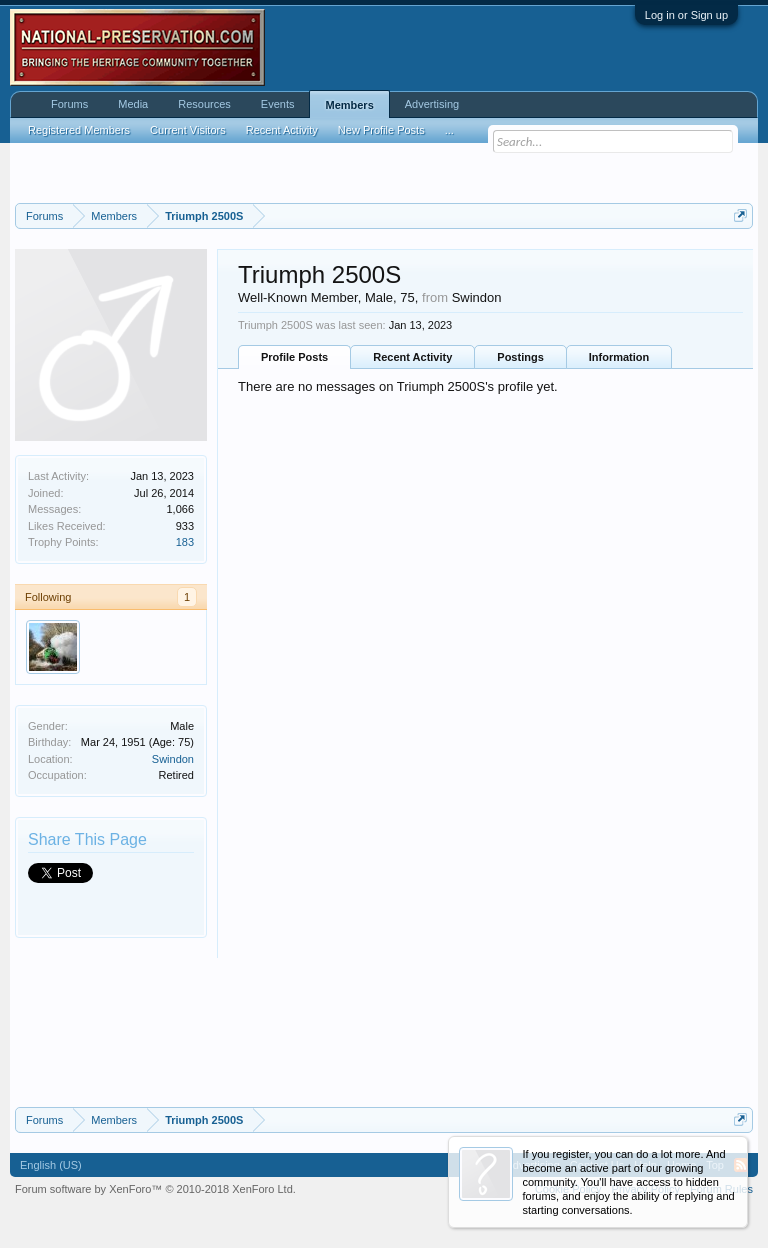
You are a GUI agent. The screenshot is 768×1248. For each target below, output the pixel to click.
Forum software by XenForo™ (155, 1189)
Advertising (432, 104)
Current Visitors (188, 130)
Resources (204, 104)
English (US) (51, 1165)
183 (185, 542)
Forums (69, 104)
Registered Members (79, 130)
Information (619, 357)
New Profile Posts (381, 130)
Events (278, 104)
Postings (520, 357)
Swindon (173, 759)
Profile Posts (294, 357)
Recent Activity (412, 357)
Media (133, 104)
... (449, 130)
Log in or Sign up (686, 15)
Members (349, 105)
